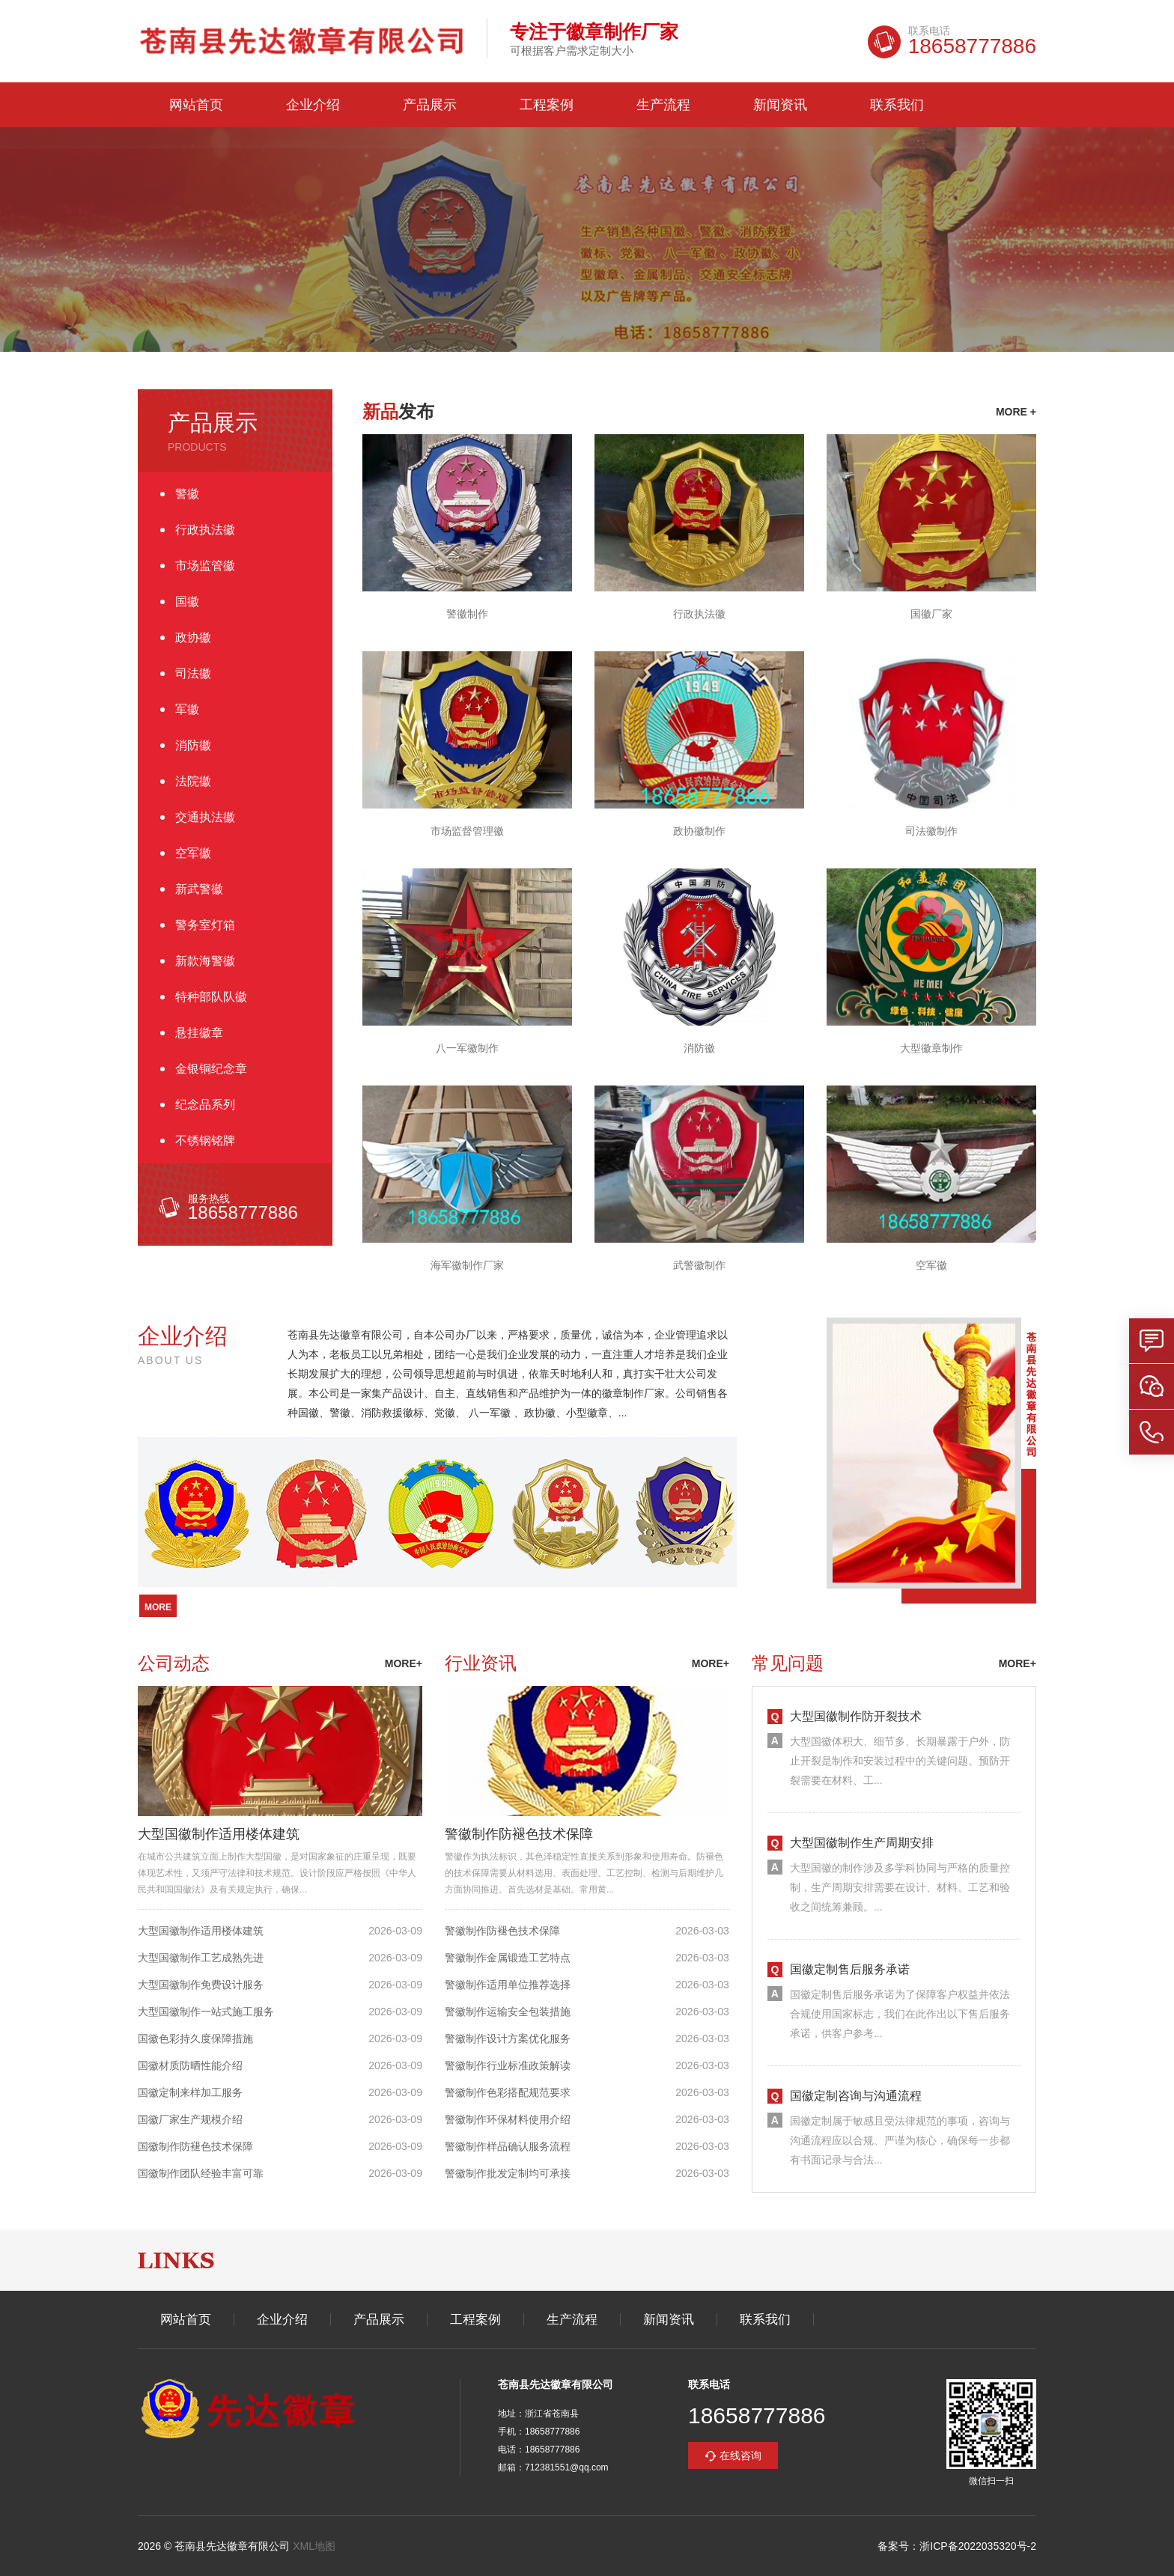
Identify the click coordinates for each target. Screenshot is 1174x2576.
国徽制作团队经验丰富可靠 (201, 2173)
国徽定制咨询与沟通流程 (856, 2095)
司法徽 (193, 673)
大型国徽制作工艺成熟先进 (201, 1958)
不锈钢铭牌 (205, 1140)
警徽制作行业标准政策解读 (508, 2065)
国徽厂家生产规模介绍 (190, 2119)
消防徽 (193, 745)
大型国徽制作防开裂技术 (856, 1716)
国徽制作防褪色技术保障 (195, 2146)
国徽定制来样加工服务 (190, 2092)
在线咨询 (740, 2455)
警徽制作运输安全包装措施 (508, 2012)
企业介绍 (313, 105)
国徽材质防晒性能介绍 (190, 2065)
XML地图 (314, 2546)
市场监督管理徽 (467, 831)
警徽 (187, 493)
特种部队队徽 (211, 996)
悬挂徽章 (199, 1032)
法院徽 (193, 781)
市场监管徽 (205, 565)
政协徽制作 (699, 831)
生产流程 (663, 105)
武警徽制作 (699, 1265)
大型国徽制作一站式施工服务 (206, 2012)
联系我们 (897, 105)
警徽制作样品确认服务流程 (508, 2146)
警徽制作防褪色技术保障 (519, 1834)
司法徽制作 (931, 831)
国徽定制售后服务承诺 (850, 1969)
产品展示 (430, 105)
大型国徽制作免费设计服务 (201, 1985)
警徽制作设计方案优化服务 (508, 2038)
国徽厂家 (931, 614)
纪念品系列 (205, 1104)
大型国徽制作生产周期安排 (862, 1842)
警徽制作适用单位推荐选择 (508, 1985)
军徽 (187, 709)
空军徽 (193, 853)
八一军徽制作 (467, 1048)
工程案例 (547, 105)
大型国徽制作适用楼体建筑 (218, 1834)
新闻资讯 (780, 105)
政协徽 (193, 637)
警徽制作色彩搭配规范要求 (508, 2092)
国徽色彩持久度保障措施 (195, 2038)
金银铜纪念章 (211, 1068)
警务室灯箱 (205, 925)
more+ (403, 1663)
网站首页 (196, 105)
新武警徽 (199, 889)
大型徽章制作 (931, 1048)
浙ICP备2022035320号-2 (977, 2546)
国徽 (187, 601)
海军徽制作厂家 (467, 1265)
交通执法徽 (205, 817)
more (158, 1607)
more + (1016, 412)
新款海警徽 (205, 960)
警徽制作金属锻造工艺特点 (508, 1958)
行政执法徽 (205, 529)
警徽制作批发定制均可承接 (508, 2173)
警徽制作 (467, 614)
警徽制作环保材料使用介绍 (508, 2119)
